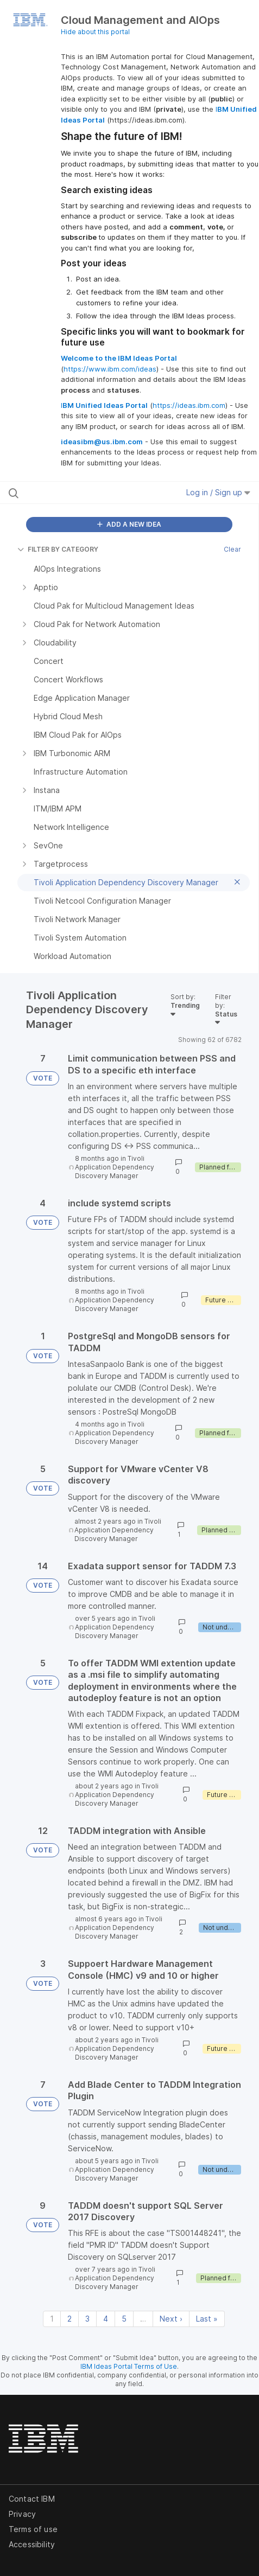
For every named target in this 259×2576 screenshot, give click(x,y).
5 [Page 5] (124, 2318)
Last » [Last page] (207, 2318)
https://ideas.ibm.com (189, 405)
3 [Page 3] (87, 2318)
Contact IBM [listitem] (32, 2498)
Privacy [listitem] (22, 2514)
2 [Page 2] (69, 2318)
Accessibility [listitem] (32, 2544)
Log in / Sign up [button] (218, 492)
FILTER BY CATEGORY (57, 549)
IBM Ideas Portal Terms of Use (128, 2366)
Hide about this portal (95, 32)
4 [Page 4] (105, 2318)
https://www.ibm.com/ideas (110, 369)
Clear (232, 549)
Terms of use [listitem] (33, 2529)
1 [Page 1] (52, 2318)
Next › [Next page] (171, 2318)
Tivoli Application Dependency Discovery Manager (114, 1167)
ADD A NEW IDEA (129, 524)
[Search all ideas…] (78, 492)
